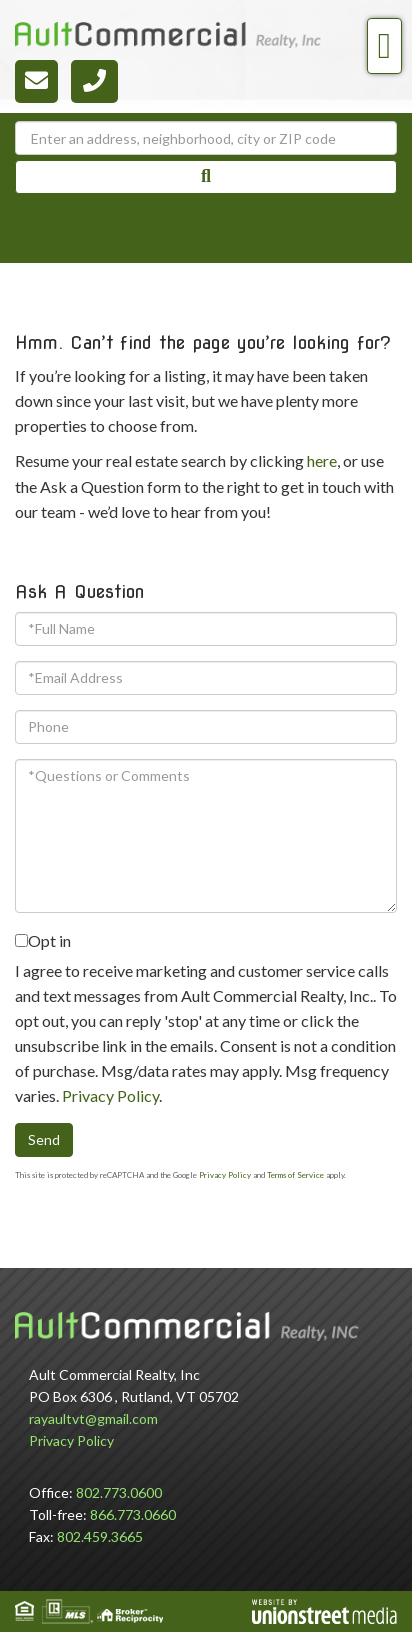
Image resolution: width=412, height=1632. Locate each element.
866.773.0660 (133, 1514)
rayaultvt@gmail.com (93, 1418)
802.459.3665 (100, 1536)
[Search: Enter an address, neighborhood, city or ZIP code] (206, 138)
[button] (206, 177)
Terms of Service (295, 1175)
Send (44, 1139)
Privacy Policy (110, 1095)
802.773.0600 (119, 1492)
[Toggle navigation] (384, 46)
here (322, 460)
